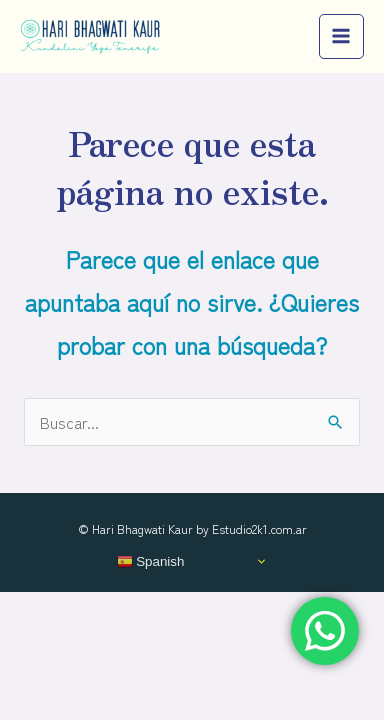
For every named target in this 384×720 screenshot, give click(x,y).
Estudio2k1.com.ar (259, 528)
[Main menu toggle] (341, 36)
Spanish (151, 561)
